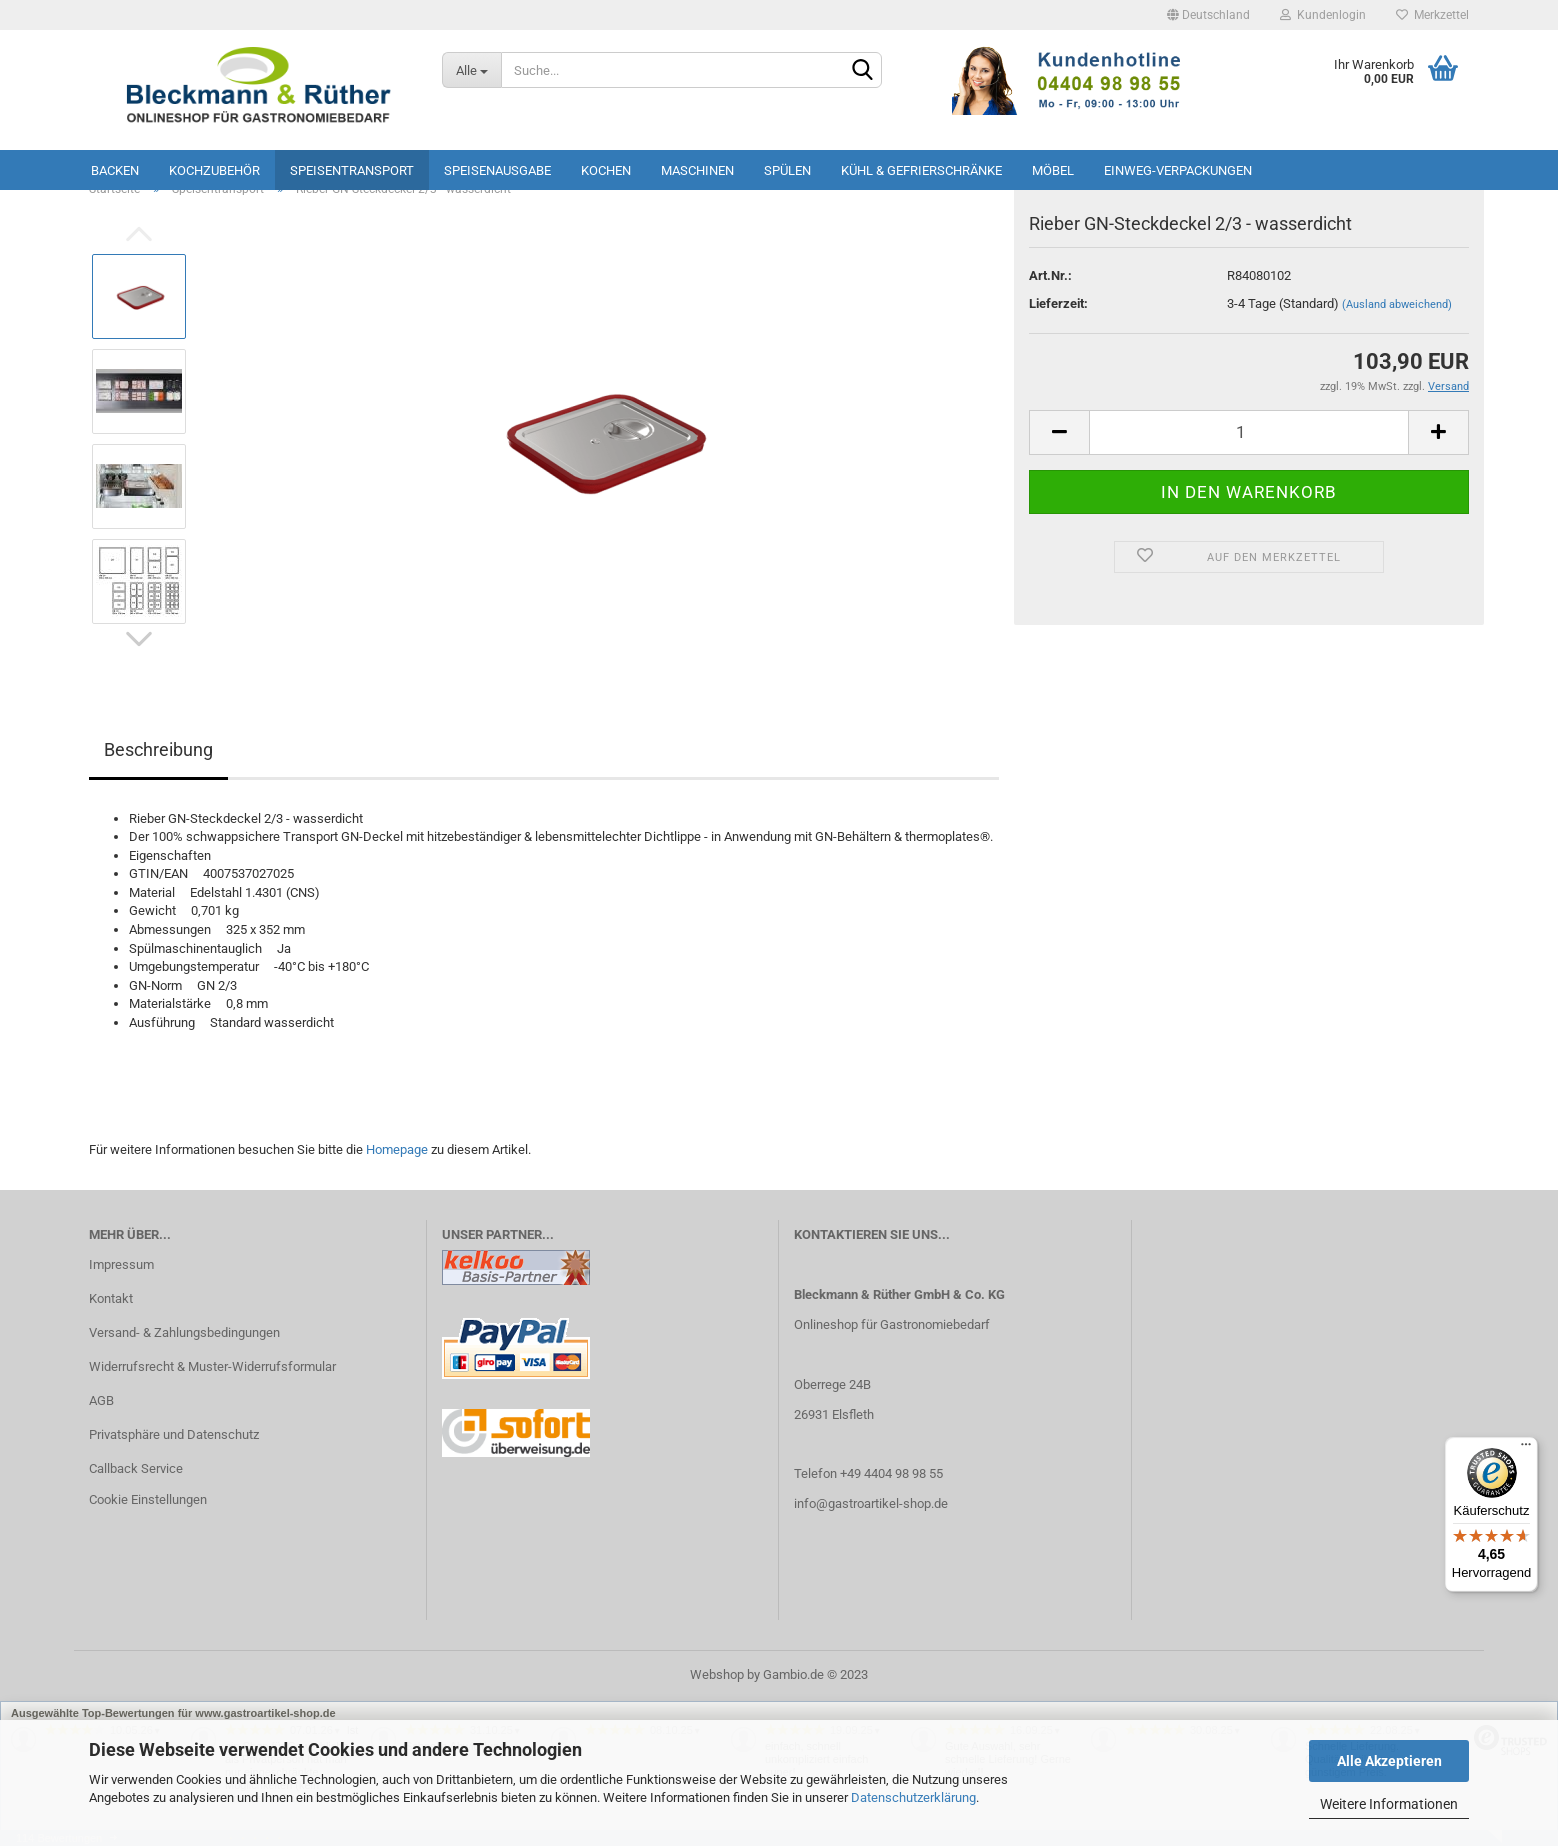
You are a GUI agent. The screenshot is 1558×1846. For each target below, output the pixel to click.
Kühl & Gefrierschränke (921, 170)
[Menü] (1526, 1449)
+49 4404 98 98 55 (891, 1473)
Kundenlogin (1323, 15)
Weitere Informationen (1389, 1804)
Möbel (1053, 170)
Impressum (121, 1264)
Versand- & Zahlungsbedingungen (184, 1332)
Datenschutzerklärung (913, 1797)
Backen (115, 170)
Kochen (606, 170)
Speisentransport (352, 170)
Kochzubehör (214, 170)
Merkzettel (1432, 15)
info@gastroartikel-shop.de (871, 1503)
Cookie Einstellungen (148, 1499)
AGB (101, 1400)
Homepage (397, 1149)
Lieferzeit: (1058, 303)
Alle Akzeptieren (1389, 1761)
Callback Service (136, 1468)
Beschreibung (158, 749)
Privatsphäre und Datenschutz (174, 1434)
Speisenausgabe (497, 170)
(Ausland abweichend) (1397, 304)
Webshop (717, 1674)
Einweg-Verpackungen (1178, 170)
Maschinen (697, 170)
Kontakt (111, 1298)
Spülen (787, 170)
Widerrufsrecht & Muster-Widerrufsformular (212, 1366)
